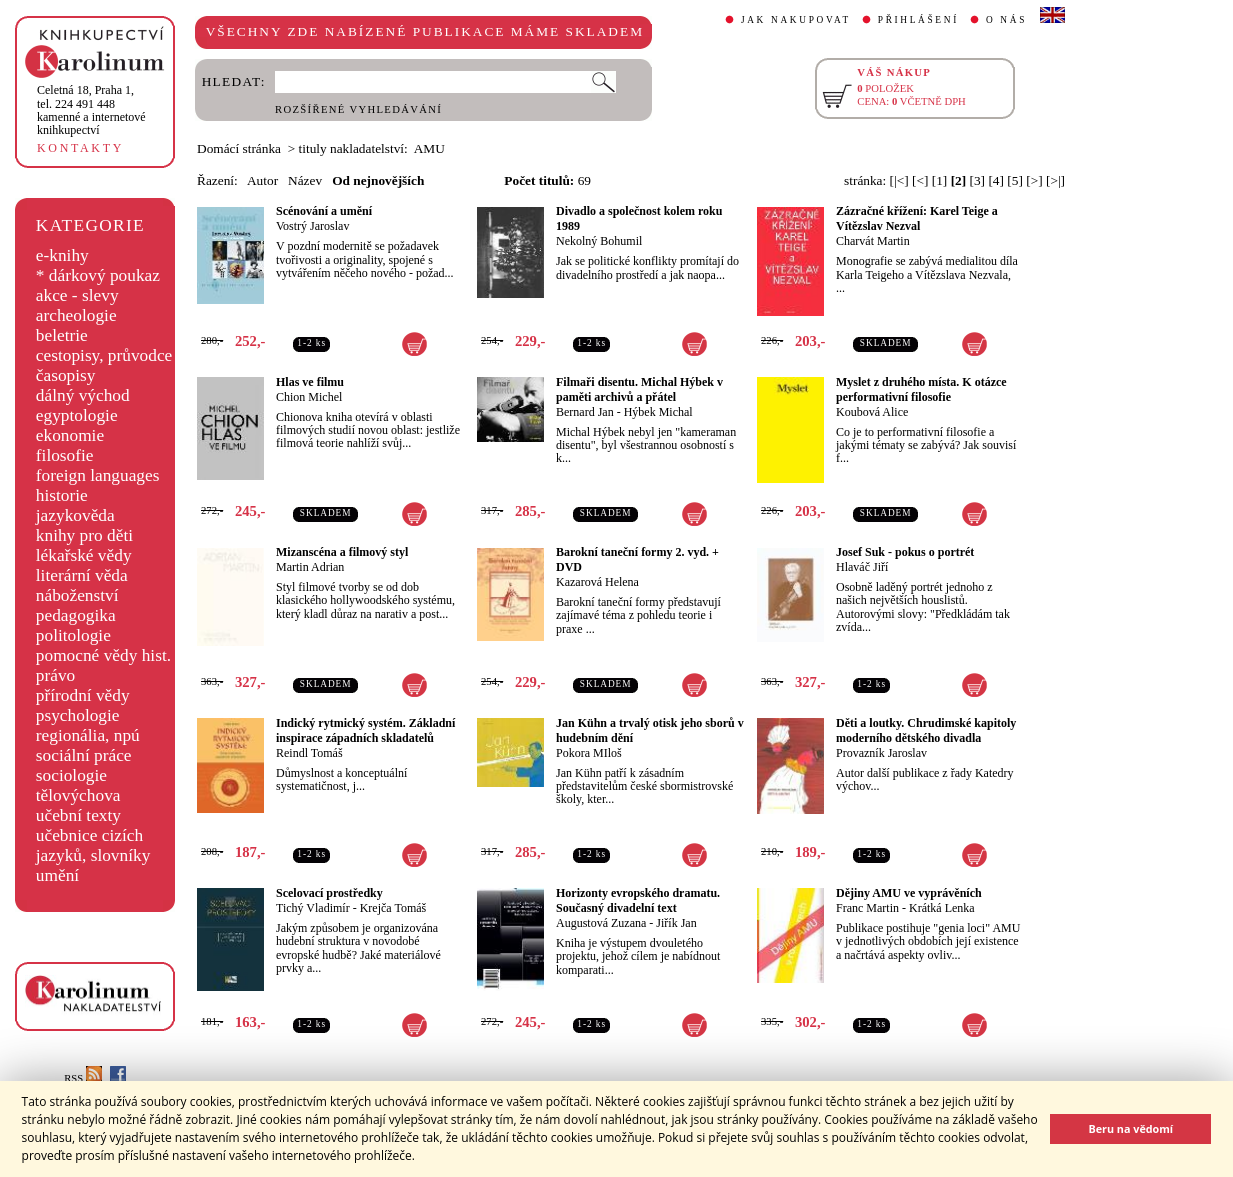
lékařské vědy (84, 555)
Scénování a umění (324, 211)
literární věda (82, 575)
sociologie (71, 775)
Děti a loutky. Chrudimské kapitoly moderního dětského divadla (926, 730)
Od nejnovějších (378, 180)
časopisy (66, 375)
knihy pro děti (84, 535)
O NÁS (1006, 20)
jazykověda (75, 515)
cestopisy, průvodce (104, 355)
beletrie (62, 335)
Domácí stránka (239, 148)
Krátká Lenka (942, 908)
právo (55, 675)
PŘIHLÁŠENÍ (918, 20)
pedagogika (76, 615)
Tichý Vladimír (313, 908)
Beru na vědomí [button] (1130, 1128)
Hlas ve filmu (310, 382)
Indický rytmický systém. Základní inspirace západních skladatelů (365, 730)
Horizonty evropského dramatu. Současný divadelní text (638, 900)
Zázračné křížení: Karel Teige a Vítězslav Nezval (917, 218)
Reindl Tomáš (309, 753)
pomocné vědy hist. (103, 655)
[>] (1034, 180)
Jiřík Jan (676, 923)
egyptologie (77, 415)
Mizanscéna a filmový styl (342, 552)
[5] (1015, 180)
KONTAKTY (80, 148)
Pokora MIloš (589, 753)
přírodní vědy (83, 695)
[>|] (1055, 180)
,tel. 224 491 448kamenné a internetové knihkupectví (91, 110)
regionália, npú (88, 735)
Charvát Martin (873, 241)
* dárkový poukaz (98, 275)
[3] (978, 180)
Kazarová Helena (597, 582)
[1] (940, 180)
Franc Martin (867, 908)
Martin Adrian (310, 567)
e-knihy (62, 255)
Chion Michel (309, 397)
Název (305, 180)
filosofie (65, 455)
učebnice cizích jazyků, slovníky (93, 845)
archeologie (76, 315)
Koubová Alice (872, 412)
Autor (262, 180)
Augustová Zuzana (601, 923)
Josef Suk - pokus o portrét (905, 552)
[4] (996, 180)
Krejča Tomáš (393, 908)
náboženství (77, 595)
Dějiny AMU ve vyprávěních (909, 893)
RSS (83, 1078)
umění (57, 875)
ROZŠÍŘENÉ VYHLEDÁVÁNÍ (358, 109)
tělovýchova (78, 795)
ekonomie (70, 435)
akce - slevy (77, 295)
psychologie (78, 715)
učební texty (78, 815)
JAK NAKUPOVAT (796, 20)
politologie (73, 635)
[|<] (899, 180)
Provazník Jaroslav (881, 753)
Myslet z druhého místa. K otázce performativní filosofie (921, 389)
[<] (920, 180)
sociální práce (84, 755)
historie (62, 495)
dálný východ (83, 395)
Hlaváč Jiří (862, 567)
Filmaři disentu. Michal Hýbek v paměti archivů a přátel (639, 389)
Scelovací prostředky (329, 893)
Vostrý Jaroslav (312, 226)
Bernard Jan (585, 412)
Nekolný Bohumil (599, 241)
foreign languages (98, 475)
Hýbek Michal (658, 412)
